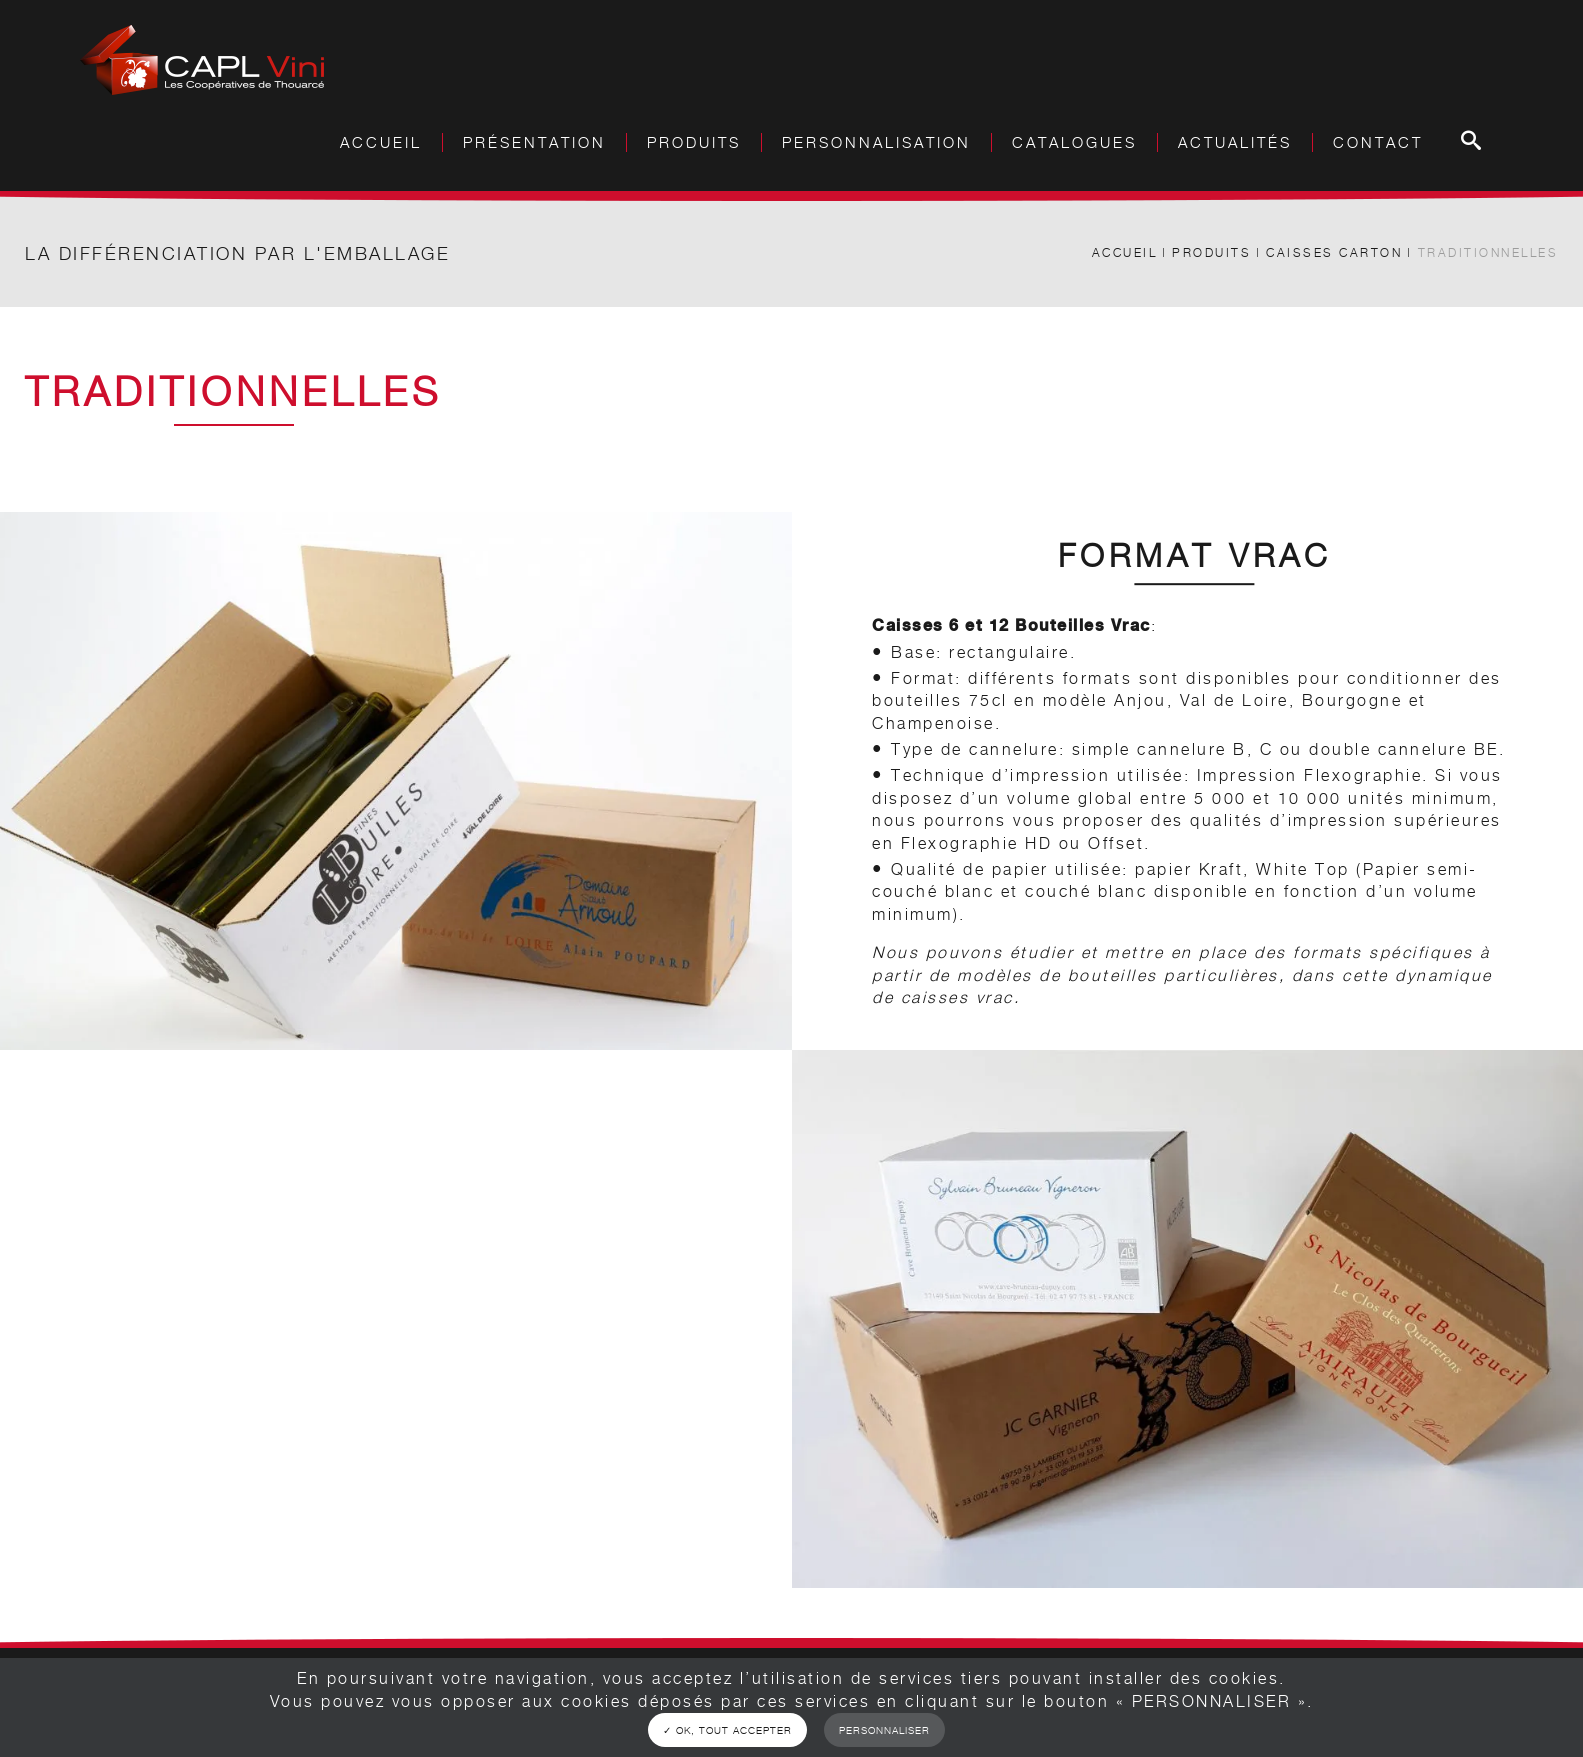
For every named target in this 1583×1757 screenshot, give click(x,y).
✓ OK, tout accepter (727, 1730)
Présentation (534, 142)
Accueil (381, 142)
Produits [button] (694, 142)
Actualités (1235, 142)
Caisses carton (1334, 252)
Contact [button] (1378, 142)
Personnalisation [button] (876, 142)
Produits (1211, 252)
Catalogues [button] (1074, 142)
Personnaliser (884, 1730)
